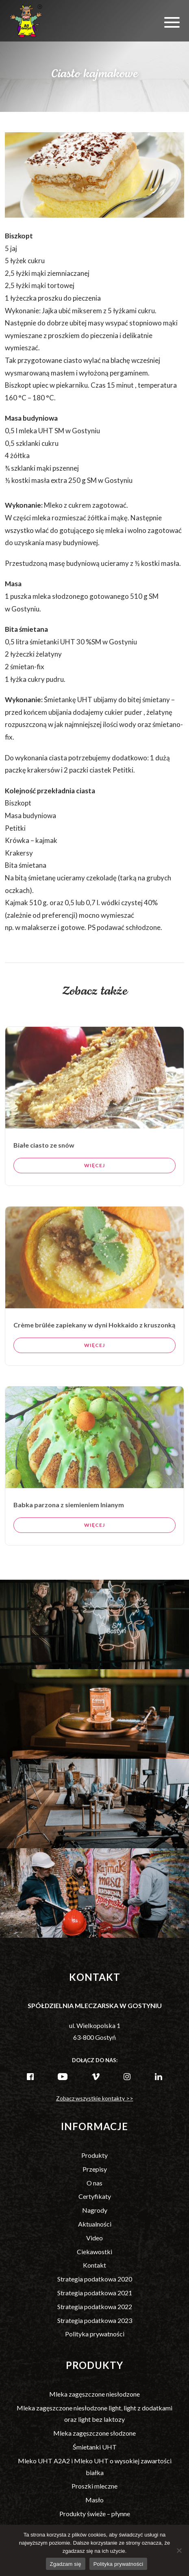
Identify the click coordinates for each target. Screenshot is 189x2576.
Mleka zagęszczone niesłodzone (94, 2394)
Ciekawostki (94, 2251)
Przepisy (95, 2169)
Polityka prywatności (94, 2334)
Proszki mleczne (94, 2486)
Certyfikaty (94, 2196)
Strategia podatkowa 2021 (94, 2293)
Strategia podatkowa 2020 (94, 2279)
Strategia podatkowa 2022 (94, 2306)
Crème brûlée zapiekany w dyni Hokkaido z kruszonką (94, 1356)
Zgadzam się (65, 2564)
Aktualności (94, 2224)
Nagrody (94, 2210)
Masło (94, 2500)
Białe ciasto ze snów (43, 1176)
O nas (94, 2183)
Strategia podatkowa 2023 (94, 2320)
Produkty (94, 2155)
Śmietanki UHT (95, 2447)
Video (94, 2238)
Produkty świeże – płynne (94, 2513)
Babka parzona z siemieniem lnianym (68, 1536)
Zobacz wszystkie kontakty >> (94, 2098)
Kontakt (94, 2265)
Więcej (94, 1197)
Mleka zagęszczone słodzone (94, 2433)
